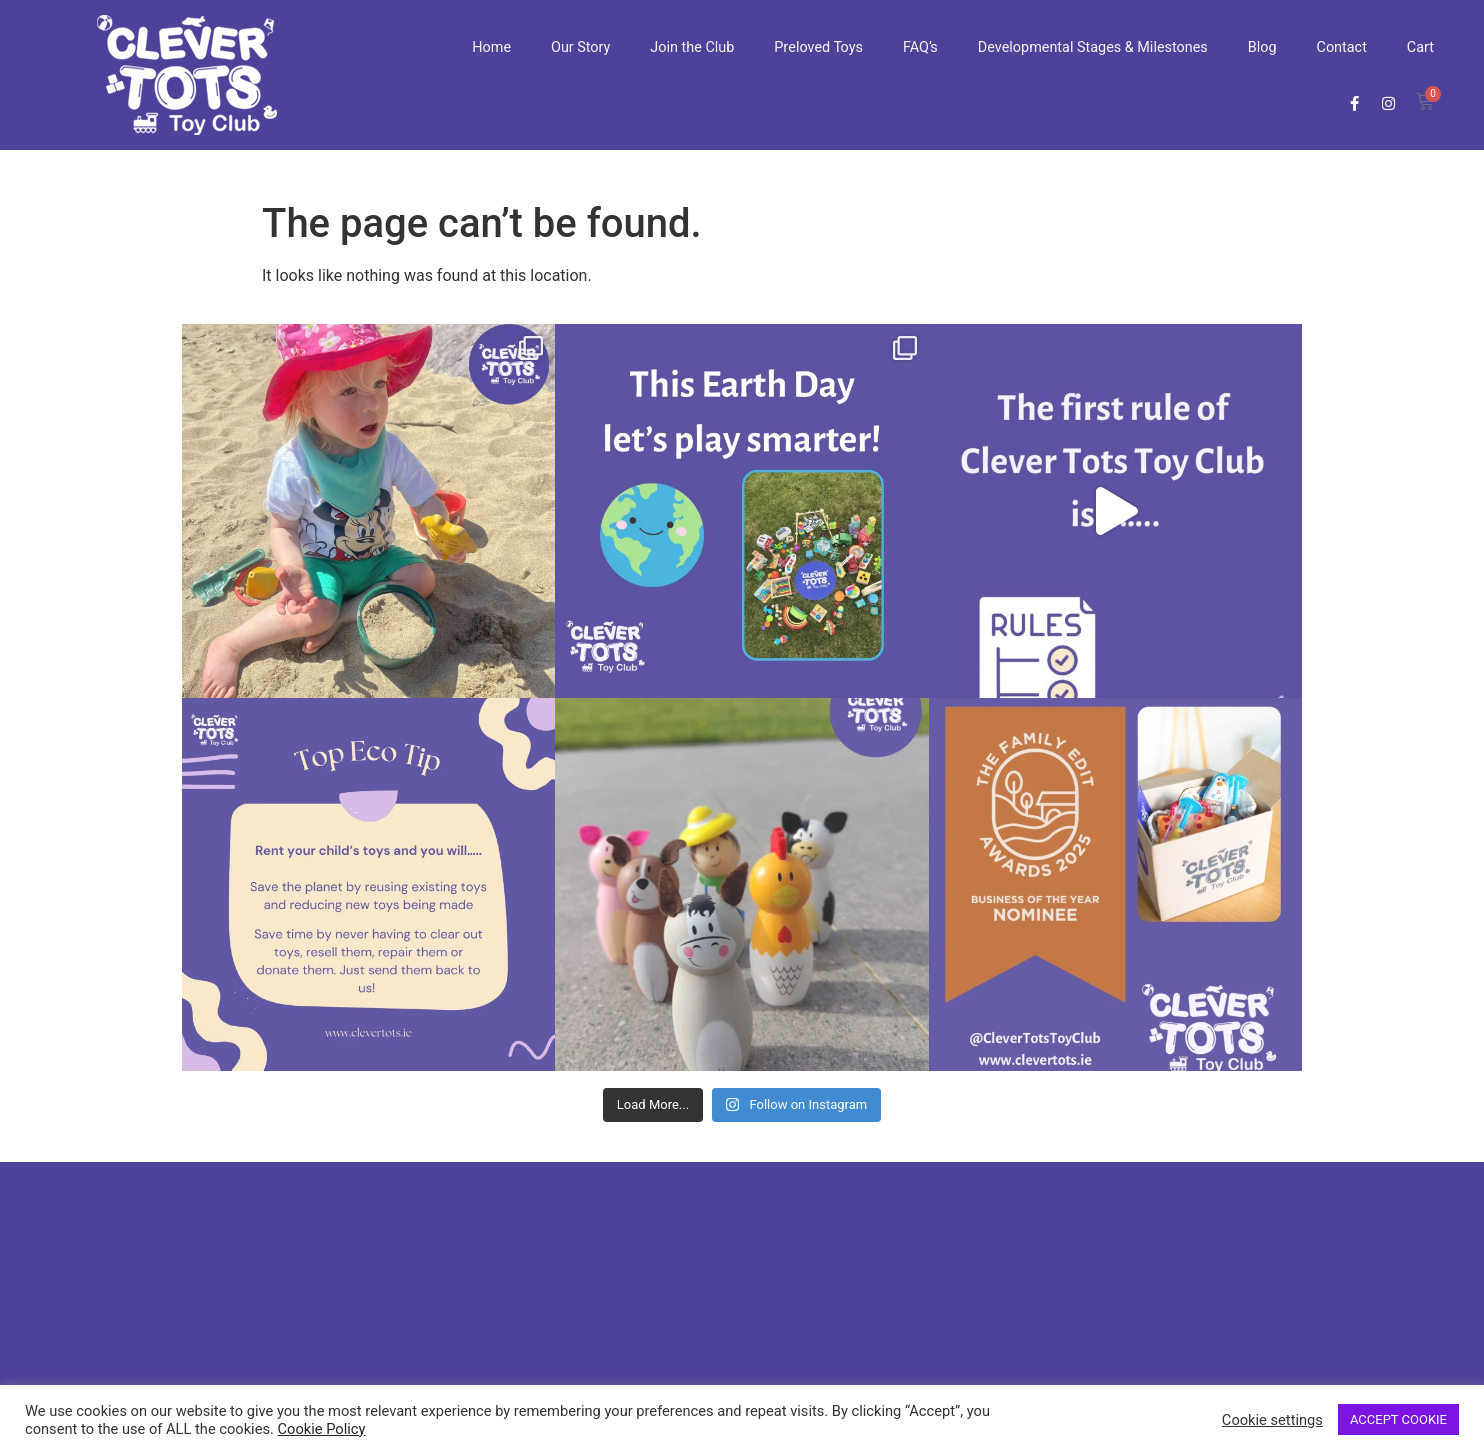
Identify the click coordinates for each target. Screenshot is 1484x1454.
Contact (1342, 47)
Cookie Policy (322, 1429)
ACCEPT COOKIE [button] (1398, 1419)
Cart (1420, 47)
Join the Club (692, 47)
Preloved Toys (818, 47)
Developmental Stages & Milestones (1093, 47)
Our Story (580, 47)
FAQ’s (920, 47)
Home (491, 47)
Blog (1262, 47)
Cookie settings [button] (1272, 1420)
